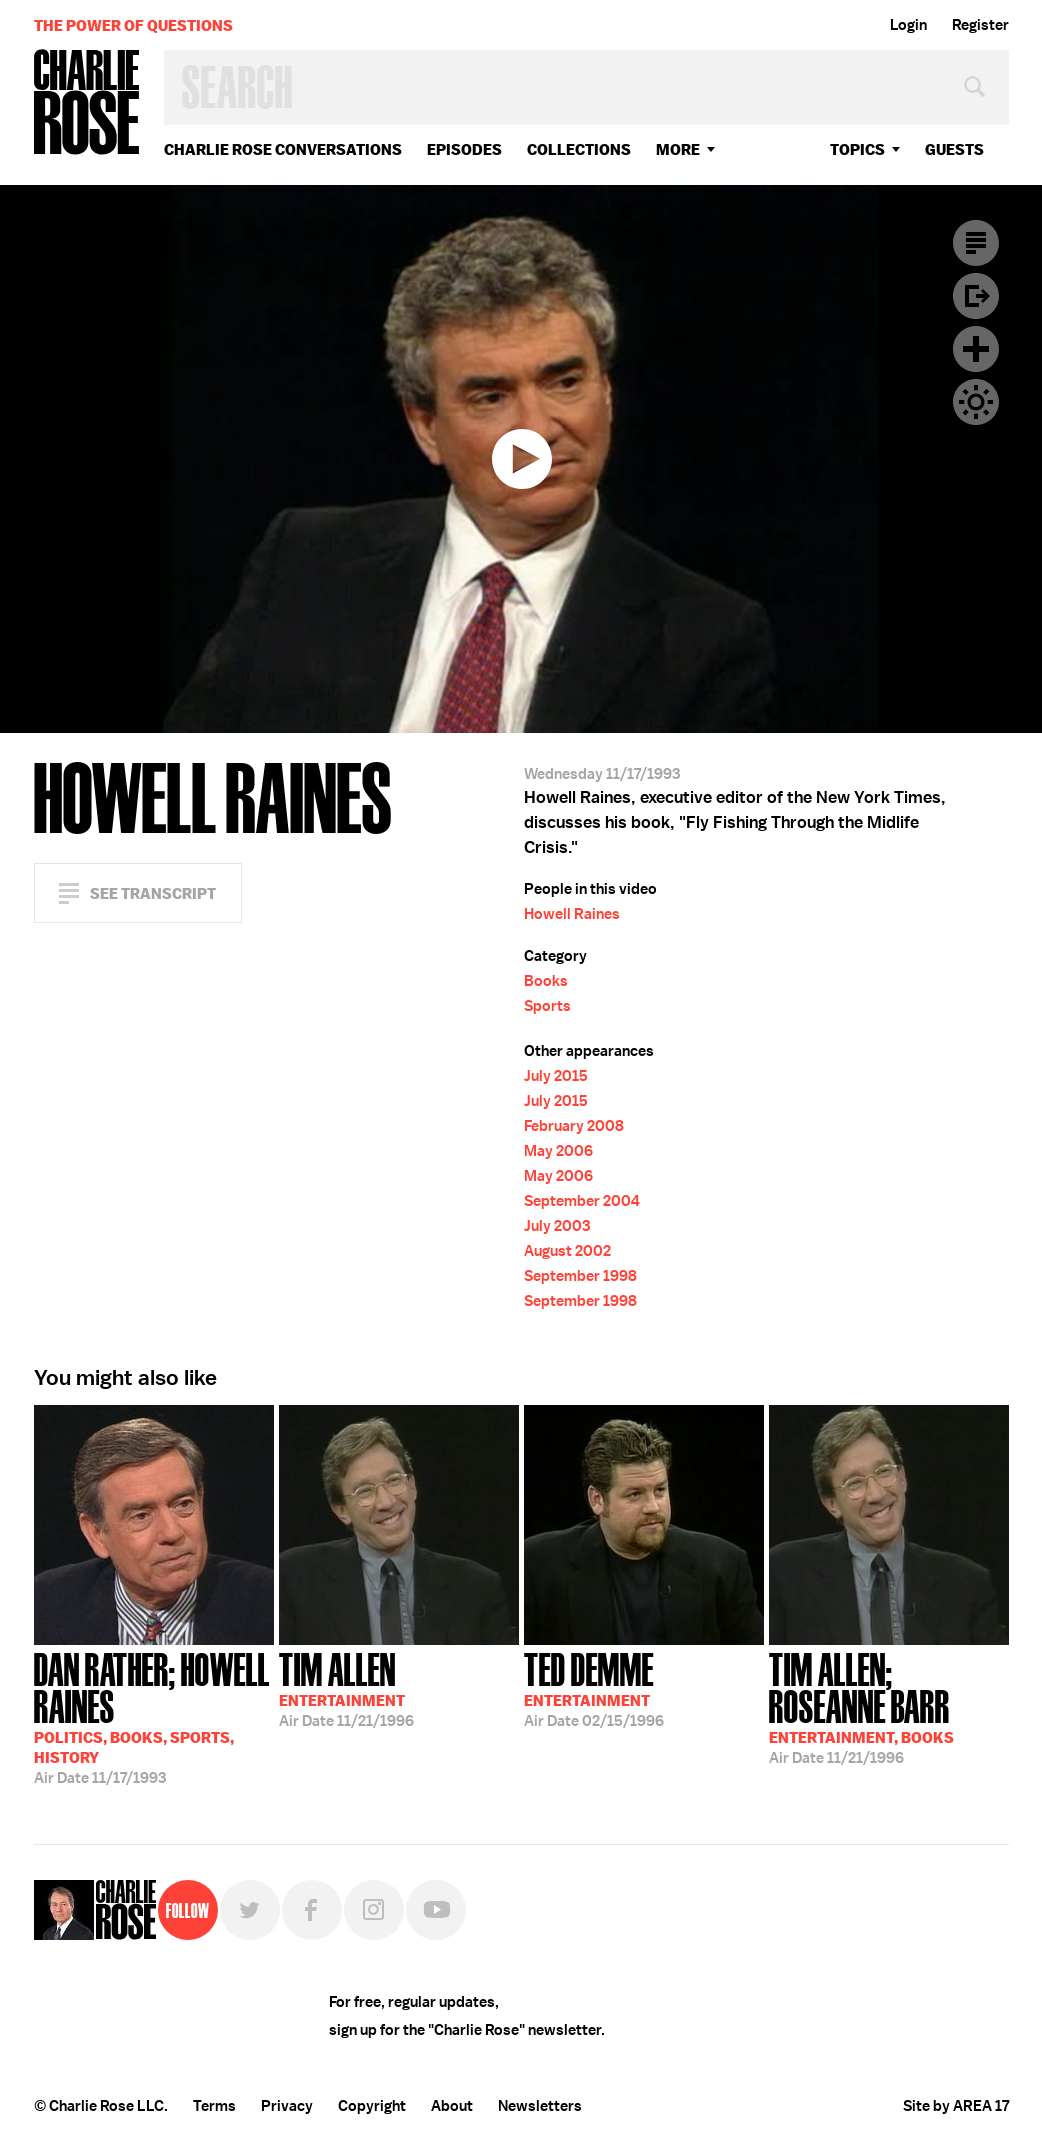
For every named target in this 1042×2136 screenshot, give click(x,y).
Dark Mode (976, 402)
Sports (547, 1006)
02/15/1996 (594, 1688)
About (452, 2106)
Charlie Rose (87, 103)
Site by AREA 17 (956, 2106)
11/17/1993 (154, 1716)
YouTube (436, 1910)
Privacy (287, 2106)
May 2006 (558, 1151)
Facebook (312, 1910)
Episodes (464, 149)
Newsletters (540, 2106)
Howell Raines (572, 914)
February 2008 (574, 1126)
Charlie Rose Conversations (283, 149)
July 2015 (556, 1076)
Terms (214, 2106)
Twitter (250, 1910)
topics (857, 149)
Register (980, 25)
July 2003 (557, 1226)
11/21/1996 (346, 1688)
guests (954, 149)
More (678, 149)
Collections (579, 149)
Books (546, 981)
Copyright (372, 2106)
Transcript (976, 243)
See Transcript (153, 893)
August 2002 (567, 1251)
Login (908, 25)
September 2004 (582, 1201)
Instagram (374, 1910)
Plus (976, 349)
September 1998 (580, 1276)
